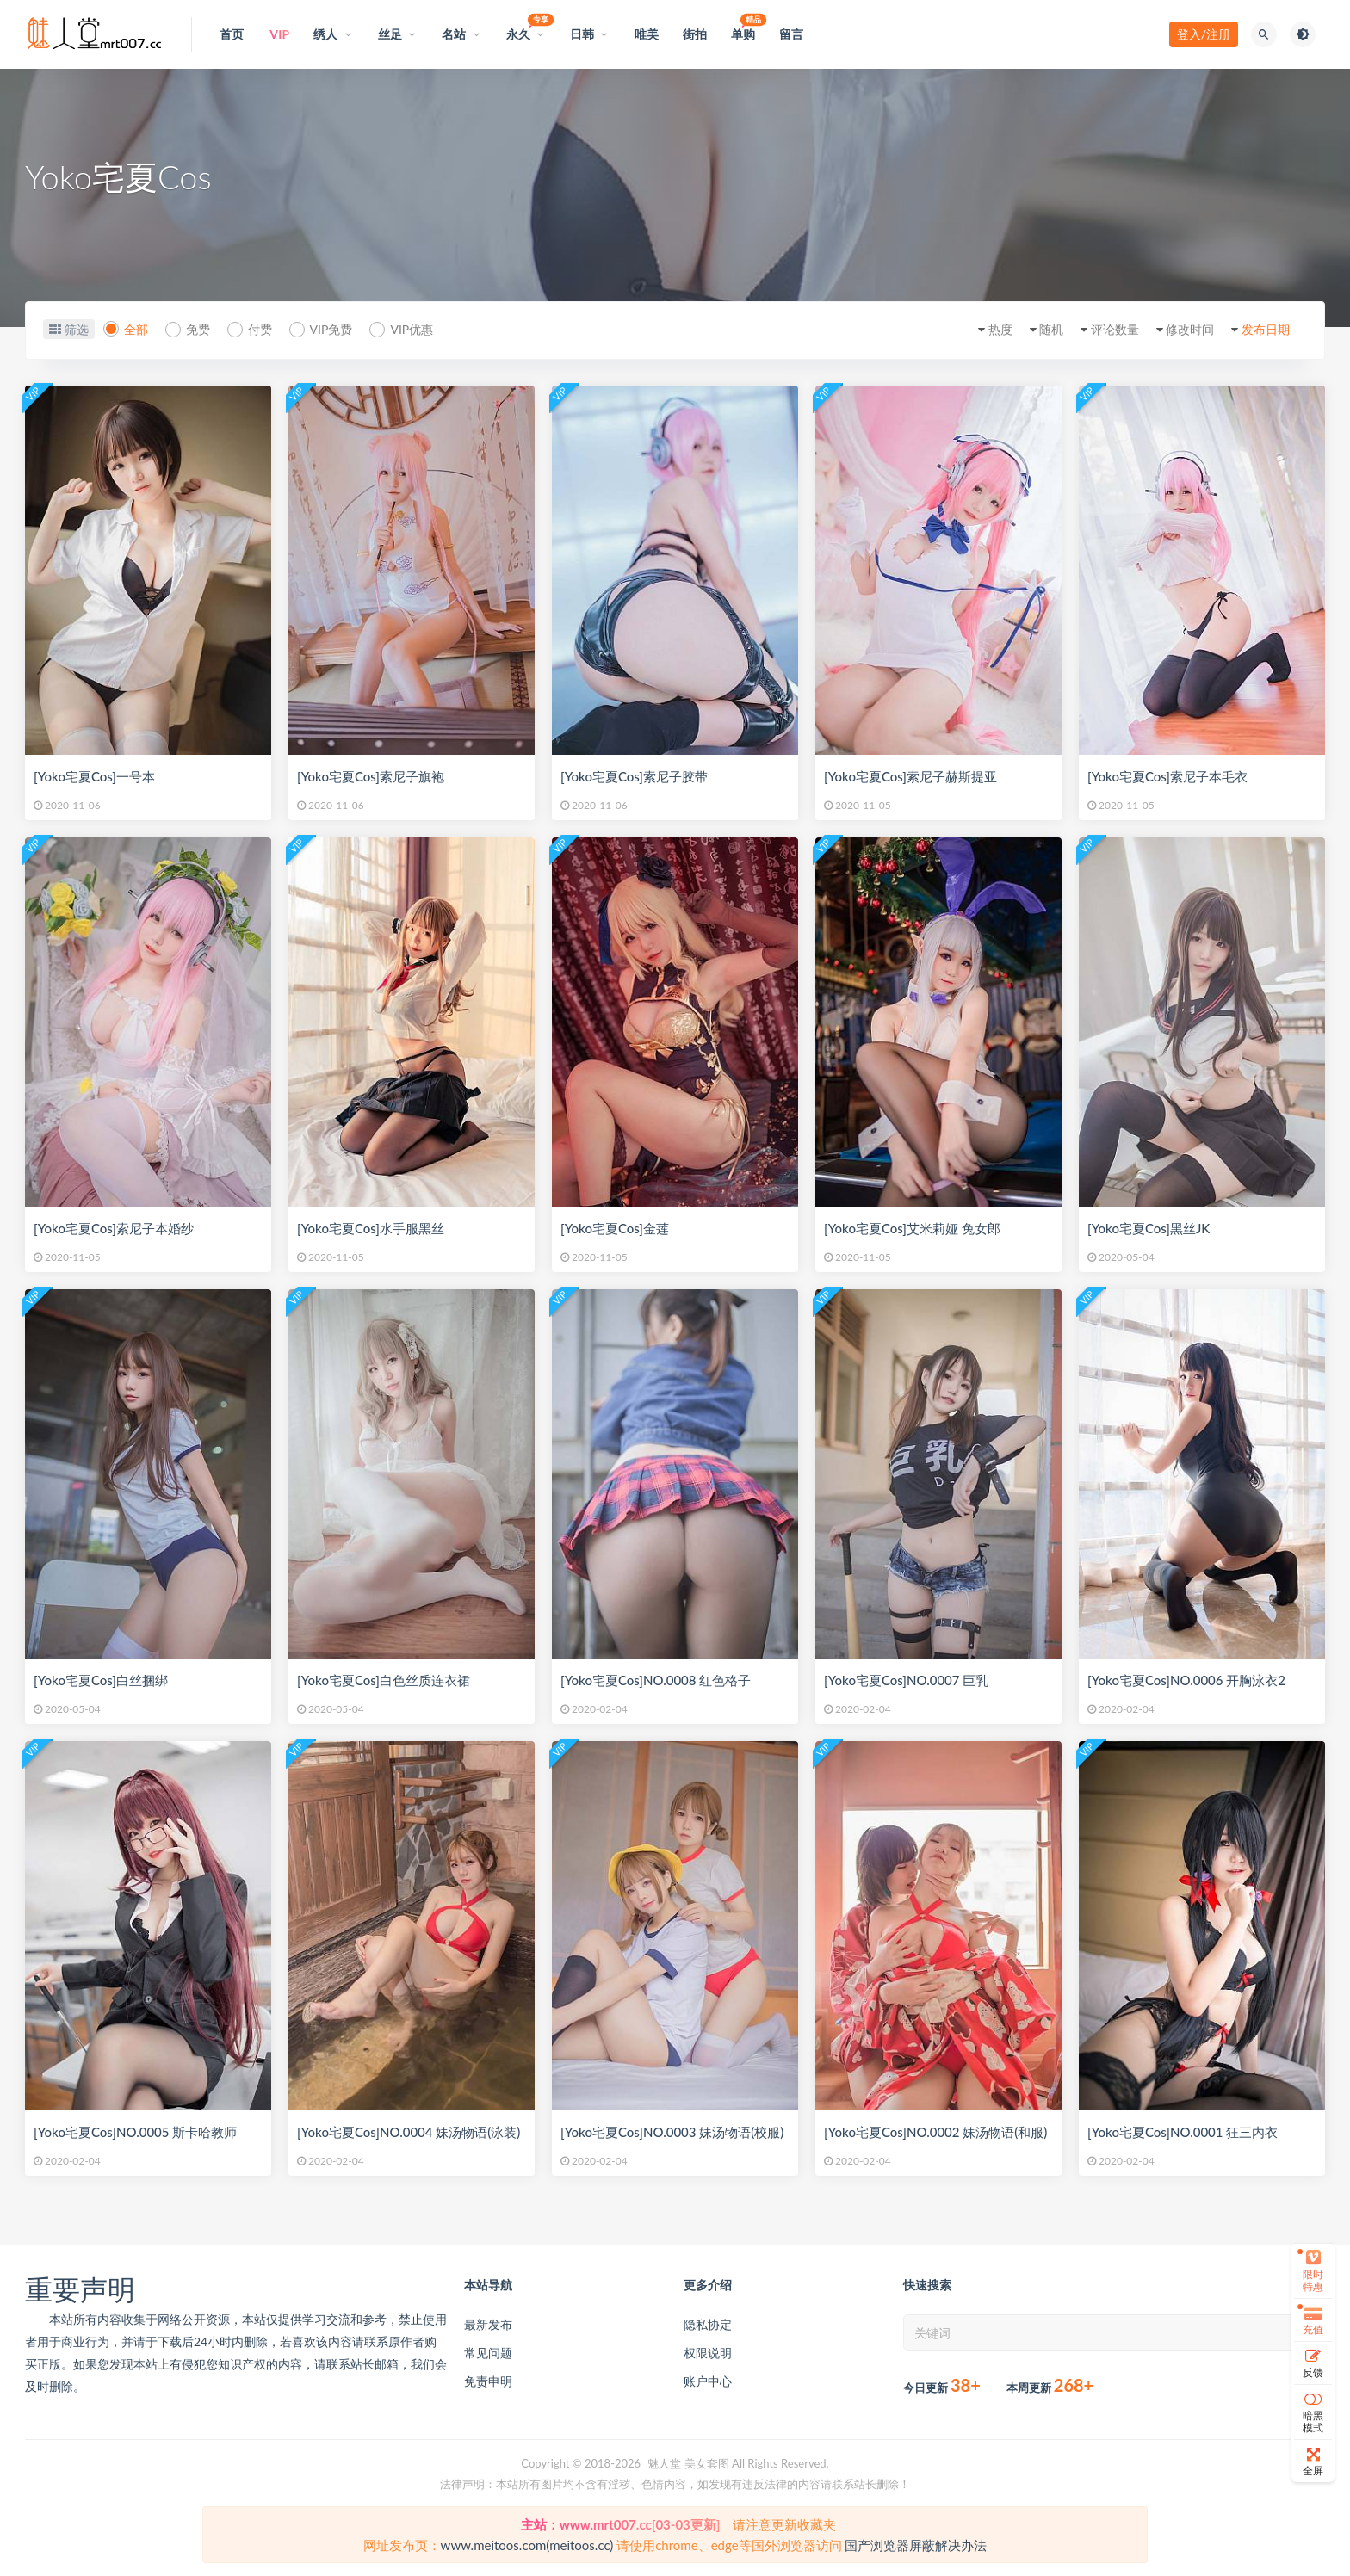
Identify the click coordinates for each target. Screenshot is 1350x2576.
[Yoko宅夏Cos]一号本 (94, 776)
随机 (1051, 329)
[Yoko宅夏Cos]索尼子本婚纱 (114, 1228)
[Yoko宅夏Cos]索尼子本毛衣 (1167, 776)
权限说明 (708, 2352)
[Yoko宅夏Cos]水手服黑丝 (370, 1228)
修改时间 (1190, 329)
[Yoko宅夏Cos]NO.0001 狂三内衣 (1182, 2132)
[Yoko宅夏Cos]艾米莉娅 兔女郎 (912, 1228)
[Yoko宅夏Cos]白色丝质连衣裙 (383, 1680)
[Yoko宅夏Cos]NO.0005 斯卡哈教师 (135, 2132)
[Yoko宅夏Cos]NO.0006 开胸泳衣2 (1186, 1680)
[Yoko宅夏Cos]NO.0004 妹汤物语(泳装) (408, 2132)
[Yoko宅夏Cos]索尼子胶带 (634, 776)
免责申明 (488, 2381)
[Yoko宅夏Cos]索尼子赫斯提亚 (910, 776)
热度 (1000, 329)
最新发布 (488, 2324)
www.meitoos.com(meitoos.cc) (527, 2545)
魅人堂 (664, 2463)
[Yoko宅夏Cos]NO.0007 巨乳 (906, 1680)
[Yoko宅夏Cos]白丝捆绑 (101, 1680)
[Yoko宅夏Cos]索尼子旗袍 (370, 776)
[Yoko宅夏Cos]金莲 (614, 1228)
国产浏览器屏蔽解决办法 (916, 2545)
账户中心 (708, 2381)
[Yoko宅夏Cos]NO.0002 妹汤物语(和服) (935, 2132)
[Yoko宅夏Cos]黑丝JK (1148, 1228)
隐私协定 (708, 2324)
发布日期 (1266, 329)
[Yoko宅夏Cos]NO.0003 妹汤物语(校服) (671, 2132)
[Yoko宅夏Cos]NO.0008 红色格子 (655, 1680)
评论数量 (1115, 329)
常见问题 (488, 2352)
